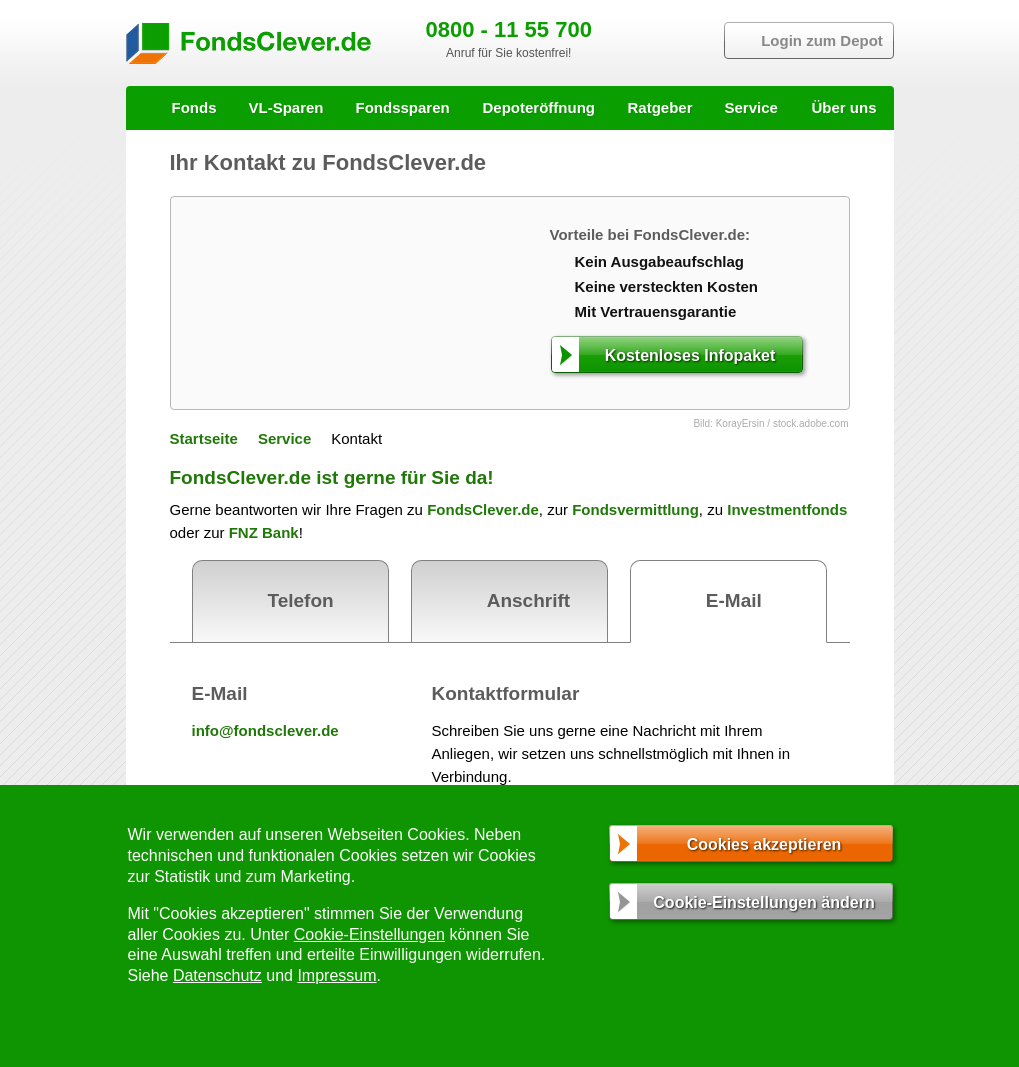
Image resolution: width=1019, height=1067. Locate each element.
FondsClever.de (483, 509)
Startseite (204, 438)
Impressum (336, 975)
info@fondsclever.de (265, 730)
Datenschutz (217, 975)
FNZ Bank (264, 532)
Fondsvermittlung (635, 509)
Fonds (194, 107)
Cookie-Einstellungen (369, 934)
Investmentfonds (787, 509)
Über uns (843, 107)
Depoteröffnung (539, 107)
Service (751, 107)
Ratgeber (660, 107)
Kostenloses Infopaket (690, 355)
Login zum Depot (822, 40)
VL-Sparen (286, 107)
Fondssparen (403, 107)
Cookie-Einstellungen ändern (763, 902)
